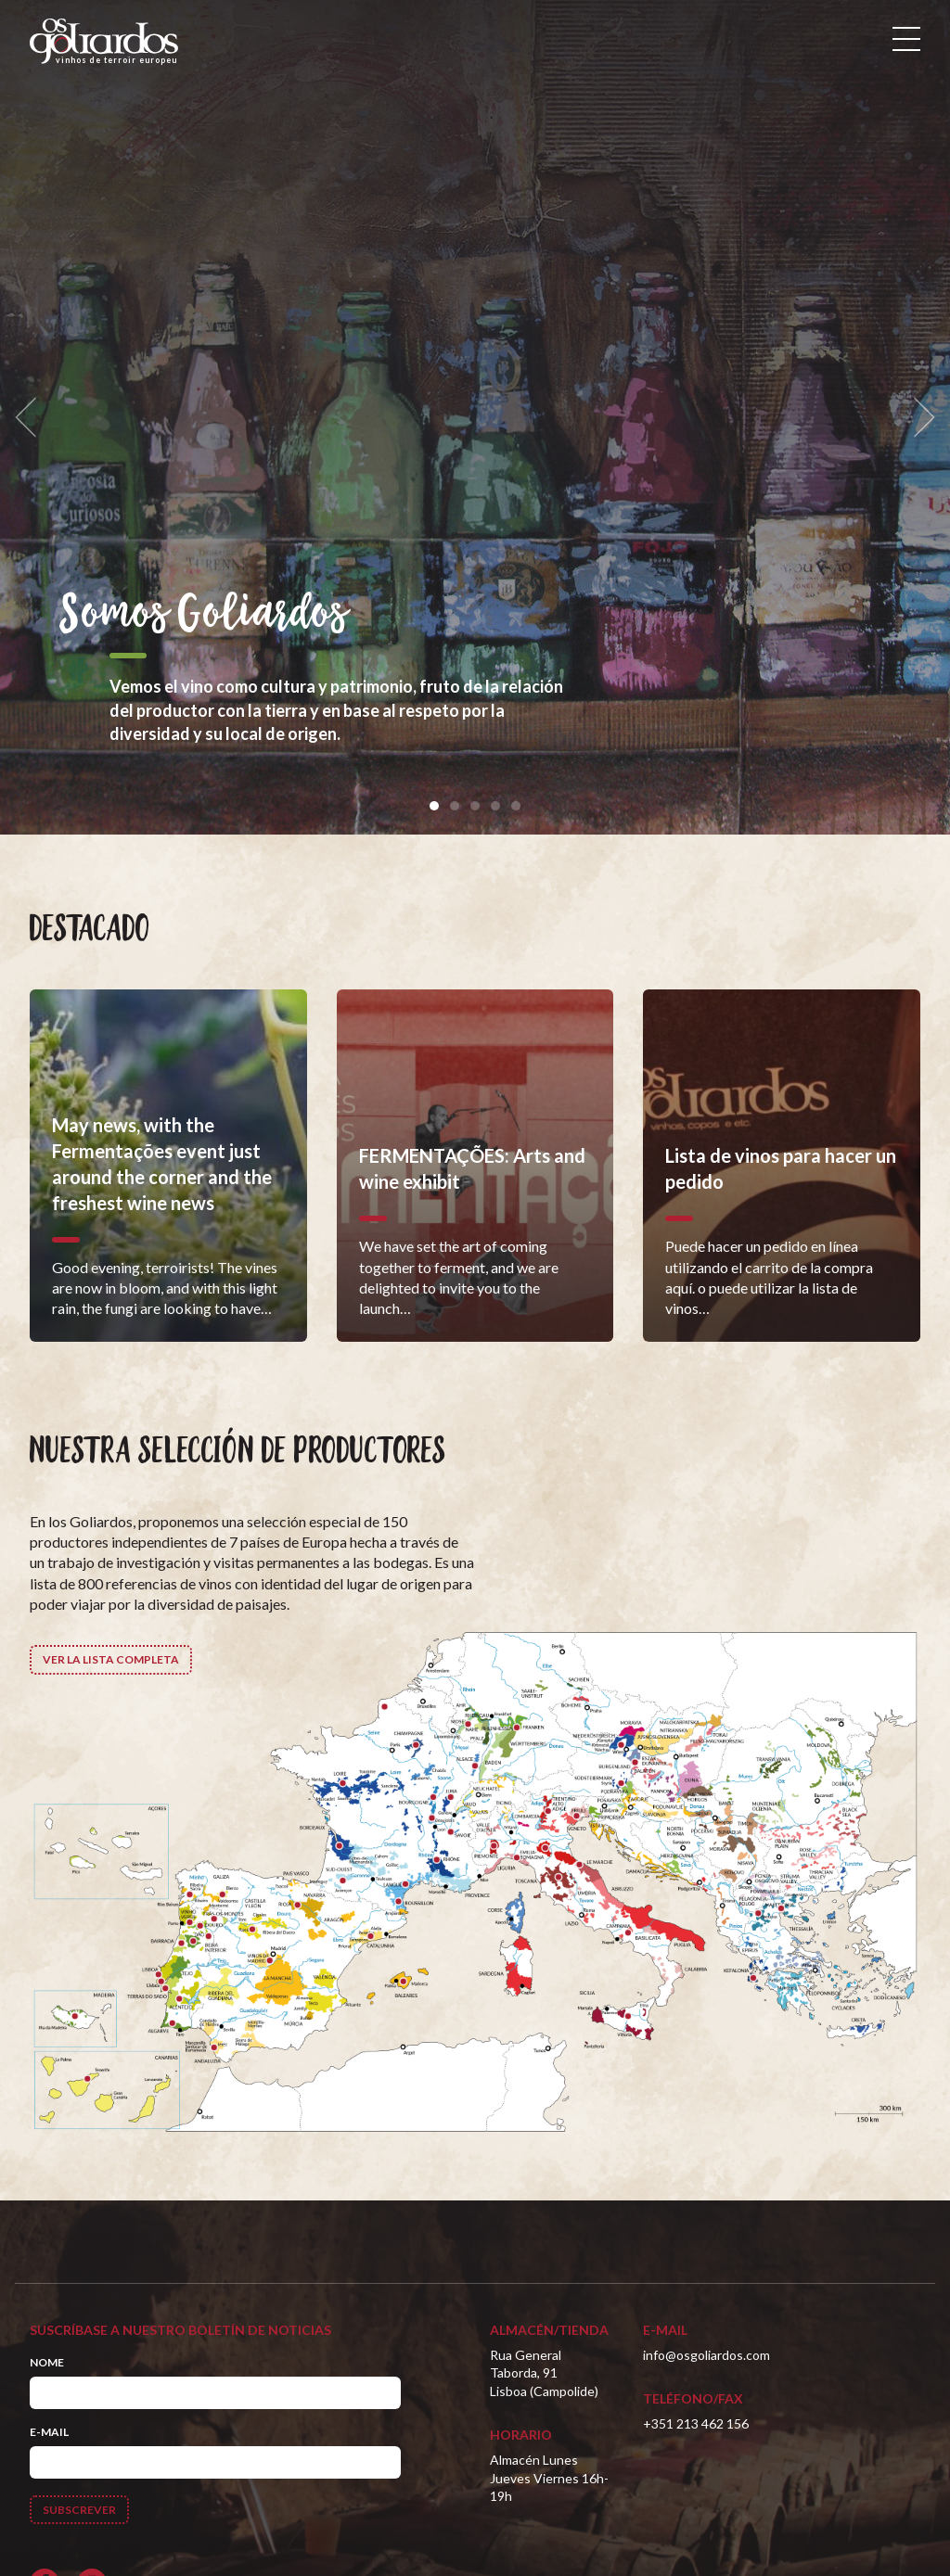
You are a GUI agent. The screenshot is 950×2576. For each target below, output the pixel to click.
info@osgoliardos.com (706, 2355)
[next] (918, 417)
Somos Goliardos (203, 615)
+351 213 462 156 (696, 2423)
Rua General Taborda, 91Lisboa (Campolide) (544, 2373)
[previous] (31, 417)
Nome (47, 2362)
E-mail (49, 2432)
